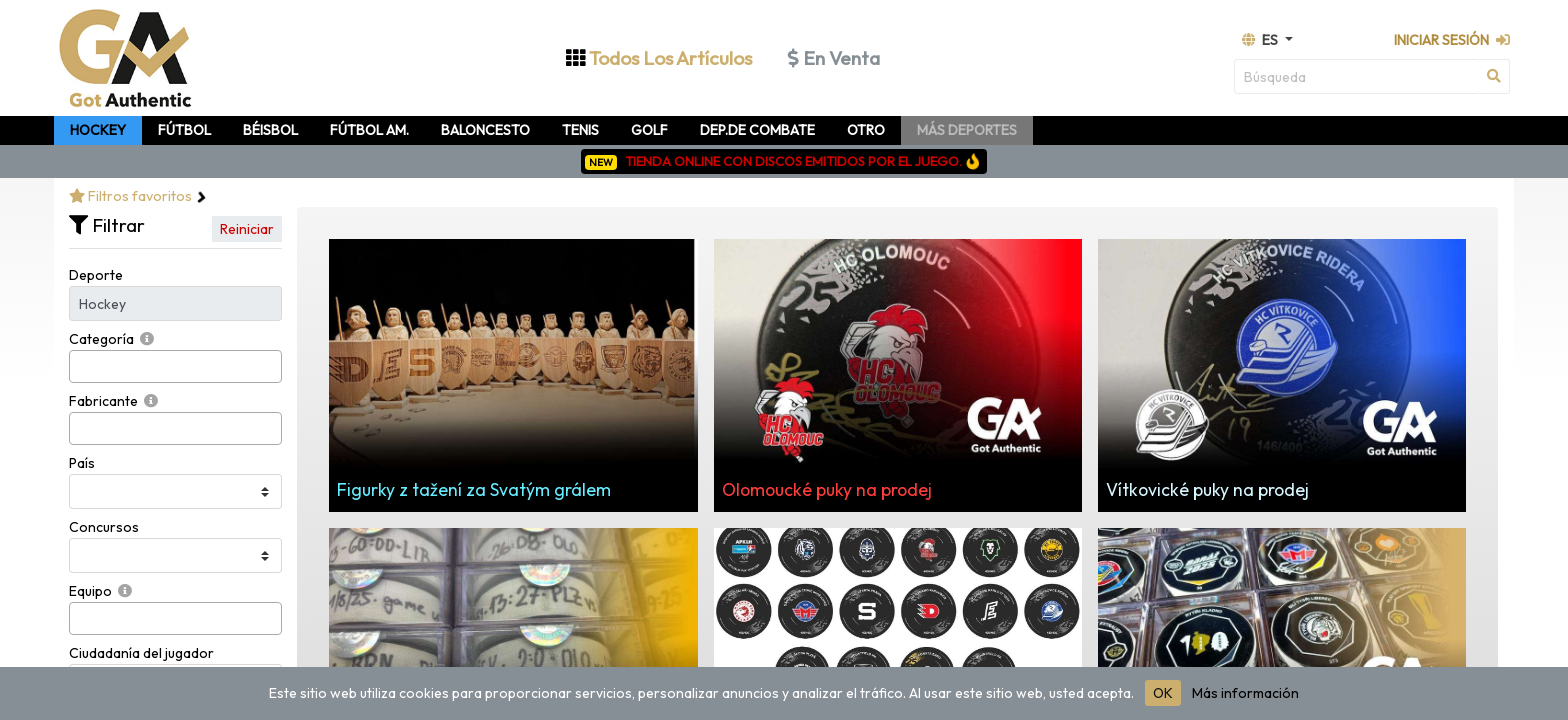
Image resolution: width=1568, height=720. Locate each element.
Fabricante (103, 401)
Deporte (96, 275)
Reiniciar (247, 229)
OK (1163, 693)
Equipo (90, 591)
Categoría (101, 339)
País (82, 463)
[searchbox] (80, 366)
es (1261, 40)
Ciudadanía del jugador (141, 653)
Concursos (104, 527)
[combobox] (175, 366)
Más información (1245, 693)
